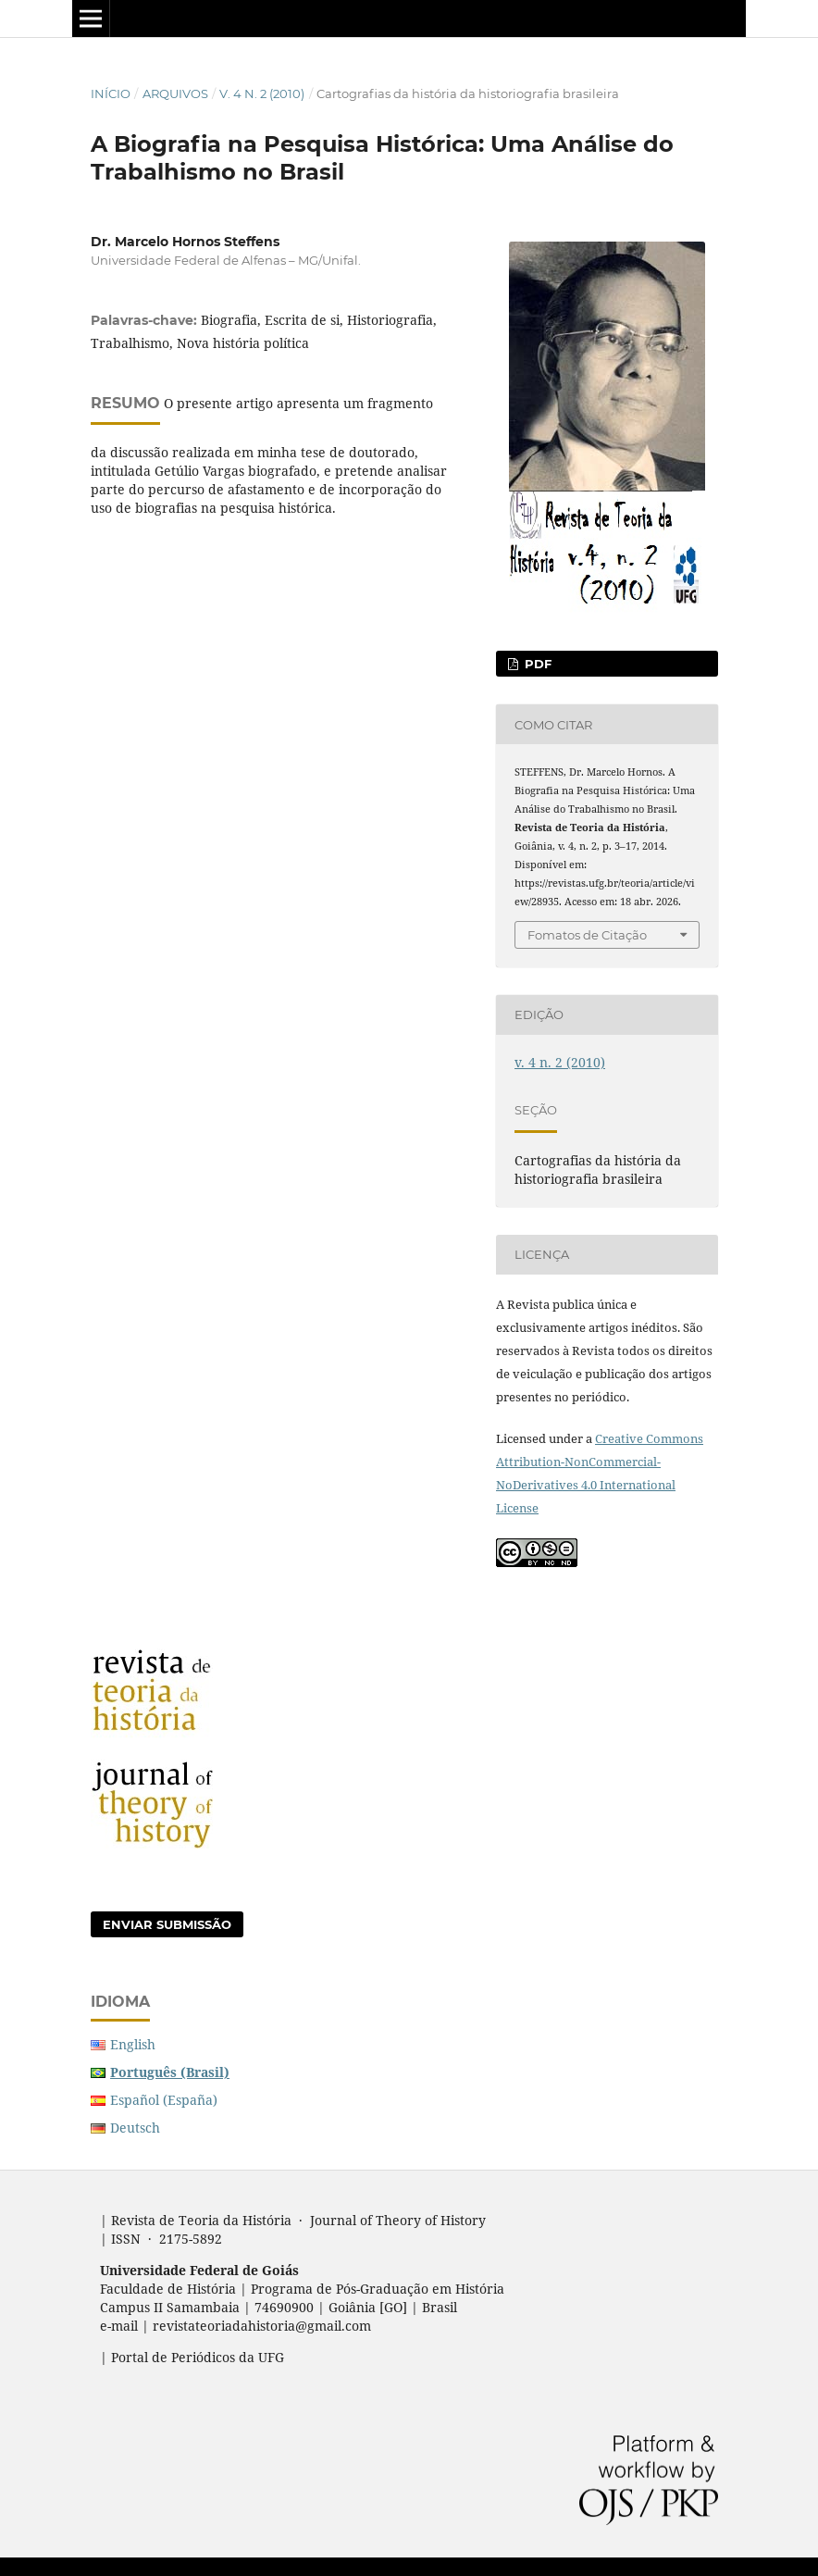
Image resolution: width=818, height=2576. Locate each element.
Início (110, 93)
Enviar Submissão (167, 1924)
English (132, 2044)
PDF (536, 663)
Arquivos (175, 93)
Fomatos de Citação (587, 934)
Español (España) (163, 2100)
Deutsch (135, 2127)
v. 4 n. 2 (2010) (261, 93)
